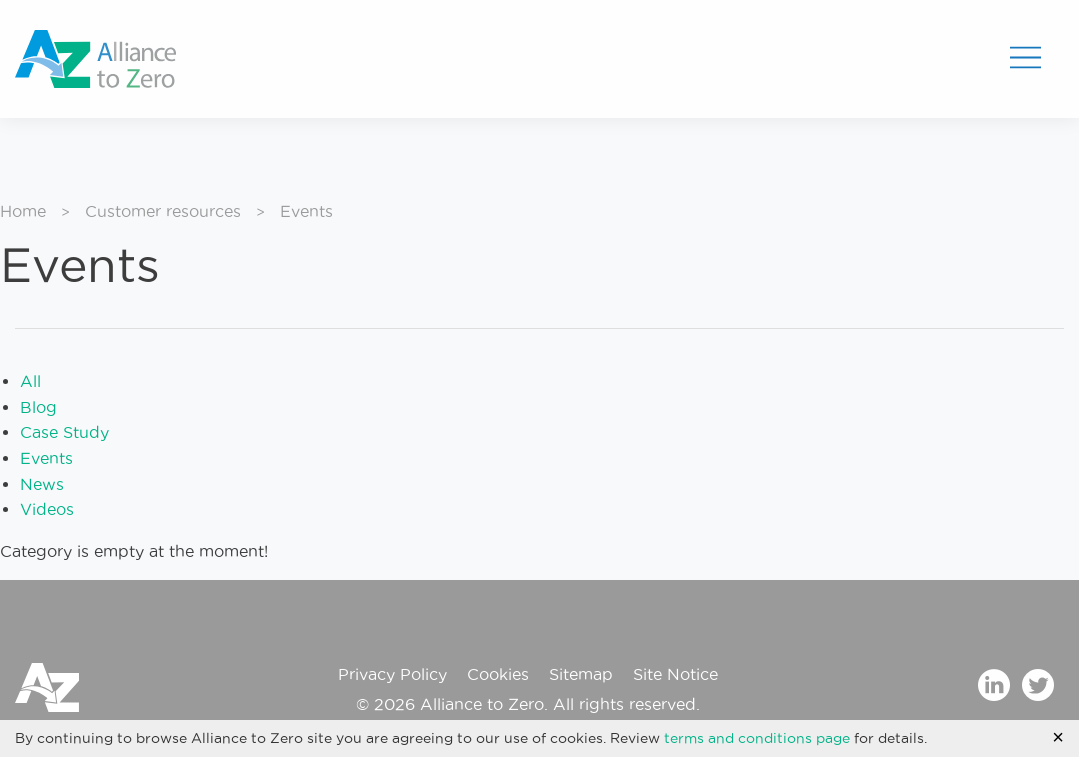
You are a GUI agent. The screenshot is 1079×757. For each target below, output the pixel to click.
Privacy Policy (392, 674)
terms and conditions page (757, 738)
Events (46, 458)
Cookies (498, 674)
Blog (38, 407)
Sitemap (581, 674)
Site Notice (675, 674)
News (42, 484)
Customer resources (163, 211)
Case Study (64, 432)
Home (23, 211)
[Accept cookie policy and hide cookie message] (1058, 737)
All (30, 381)
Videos (47, 509)
